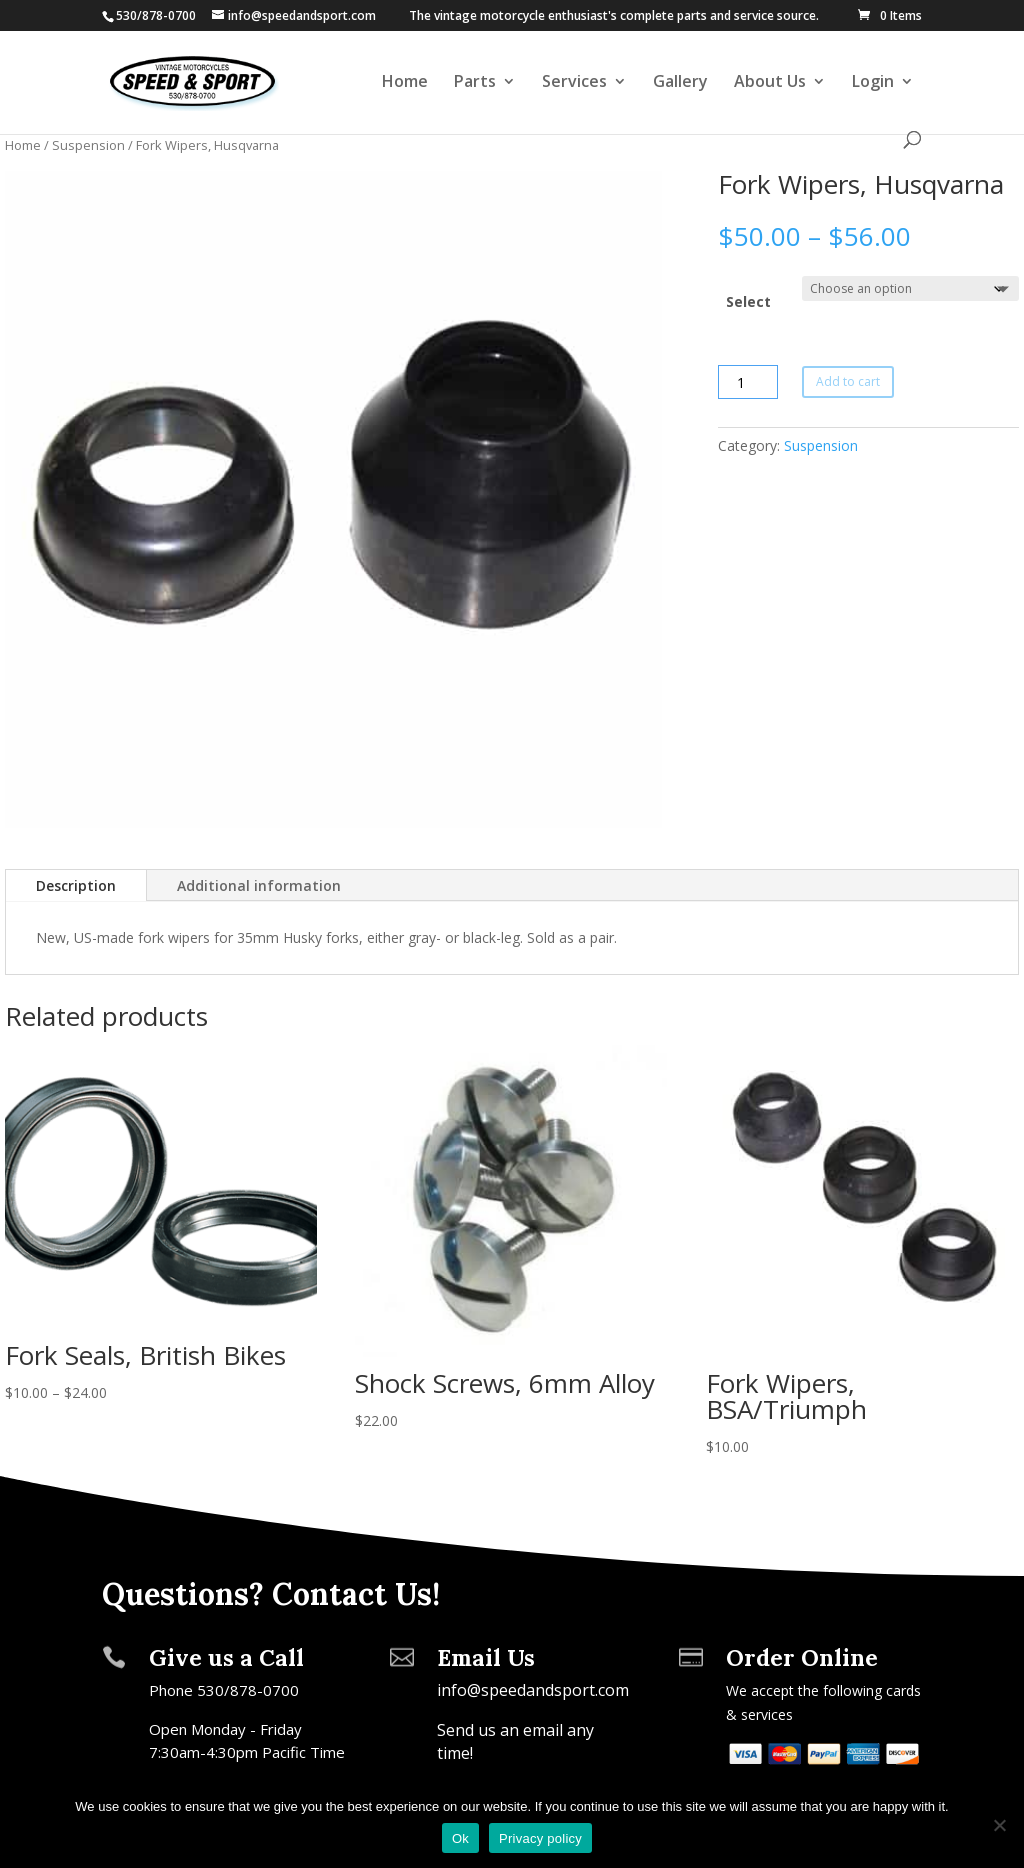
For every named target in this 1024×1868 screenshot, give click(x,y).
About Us (770, 83)
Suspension (88, 145)
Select (748, 301)
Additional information (259, 885)
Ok (460, 1838)
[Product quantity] (748, 382)
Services (574, 83)
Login (873, 83)
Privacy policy (540, 1838)
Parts (475, 83)
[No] (999, 1825)
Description (76, 885)
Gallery (680, 83)
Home (405, 83)
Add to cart (848, 381)
